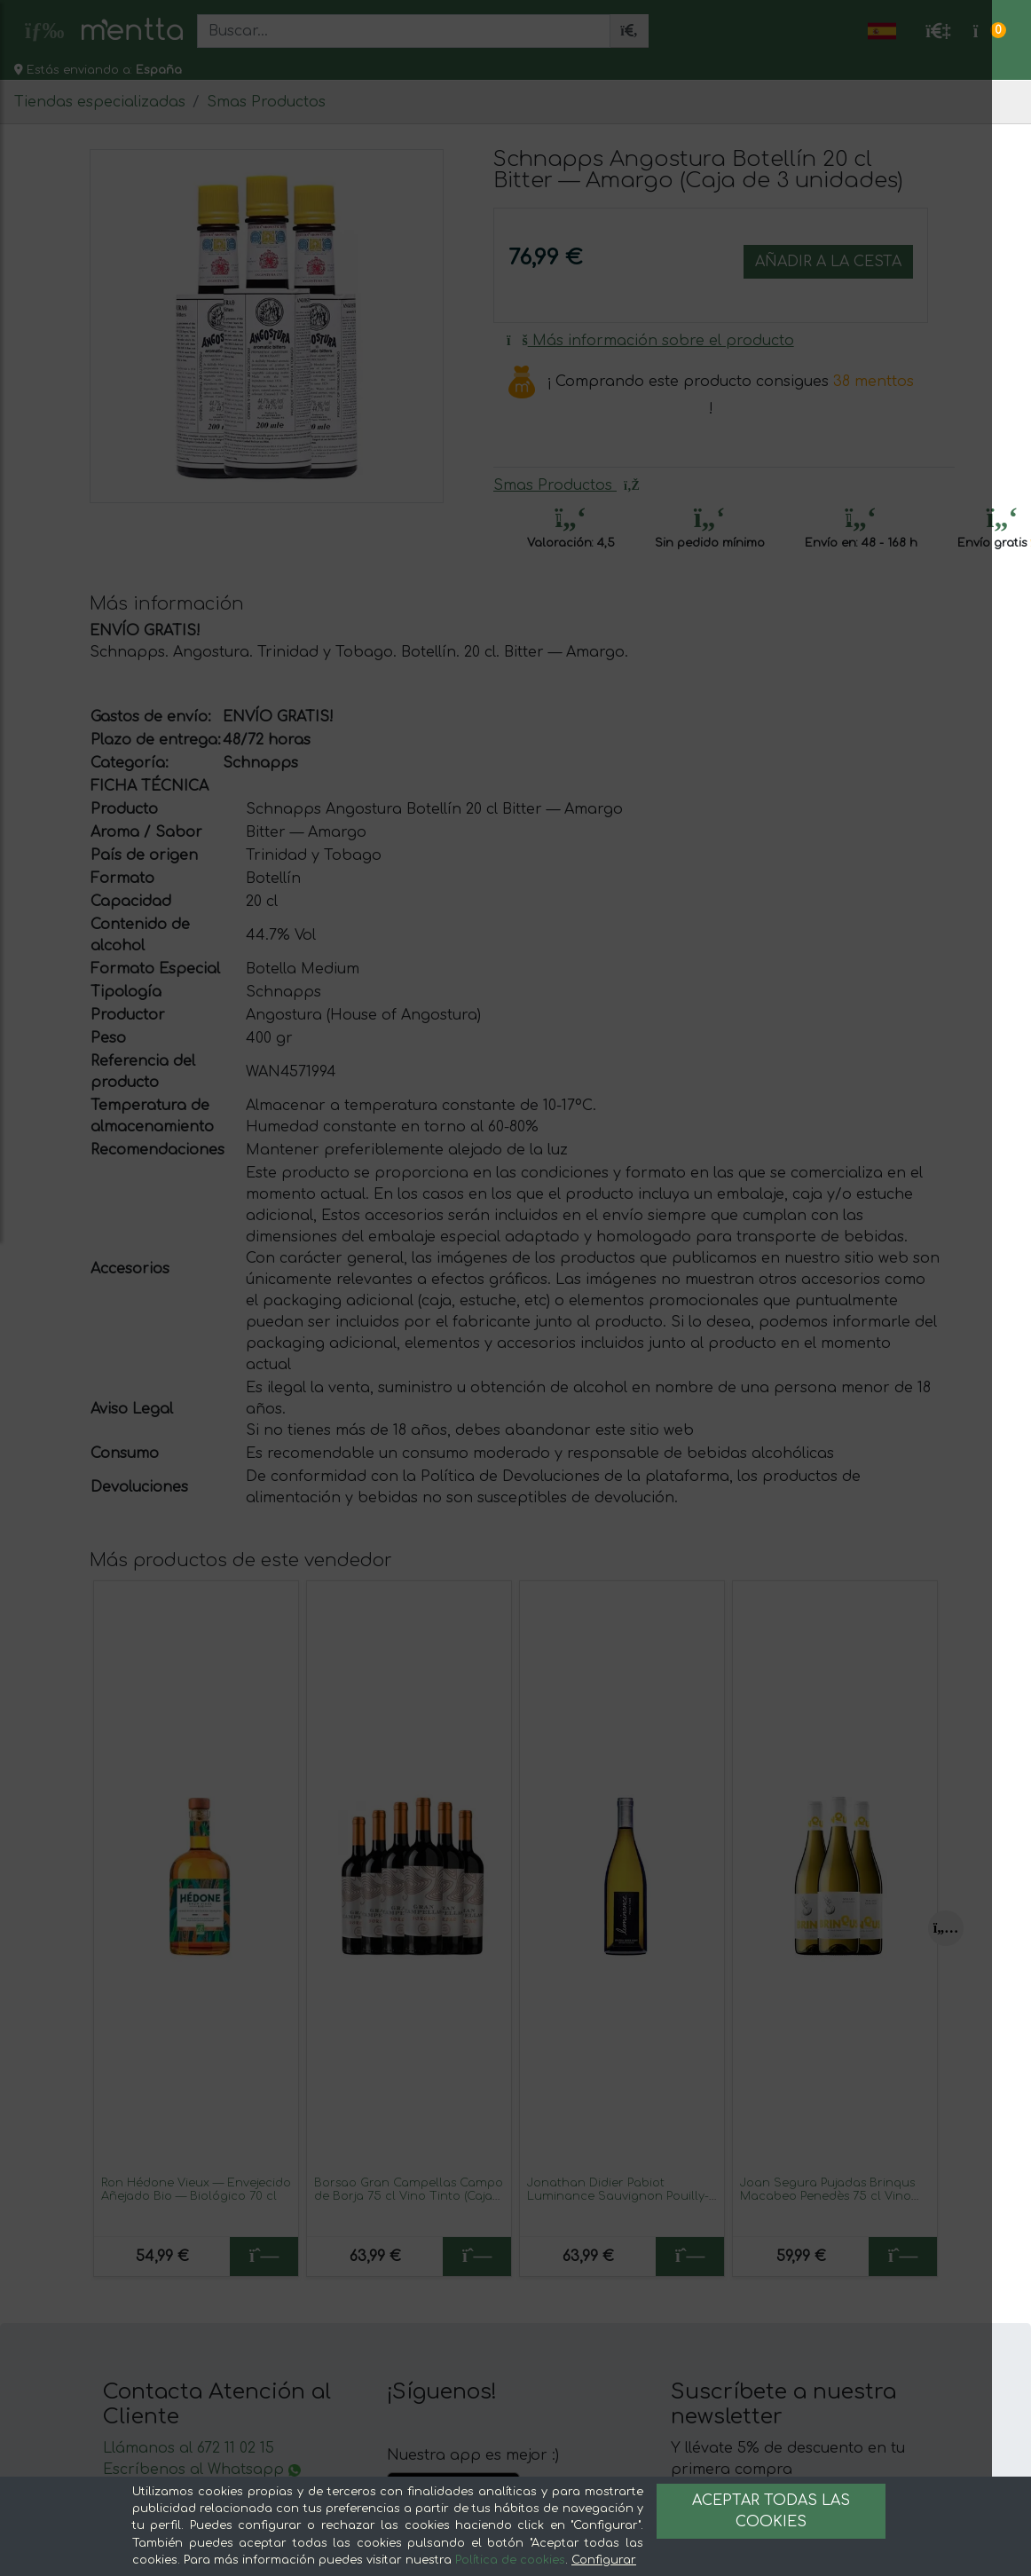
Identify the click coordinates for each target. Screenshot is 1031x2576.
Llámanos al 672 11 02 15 (188, 2448)
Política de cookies (510, 2560)
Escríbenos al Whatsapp (202, 2470)
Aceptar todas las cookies (771, 2511)
